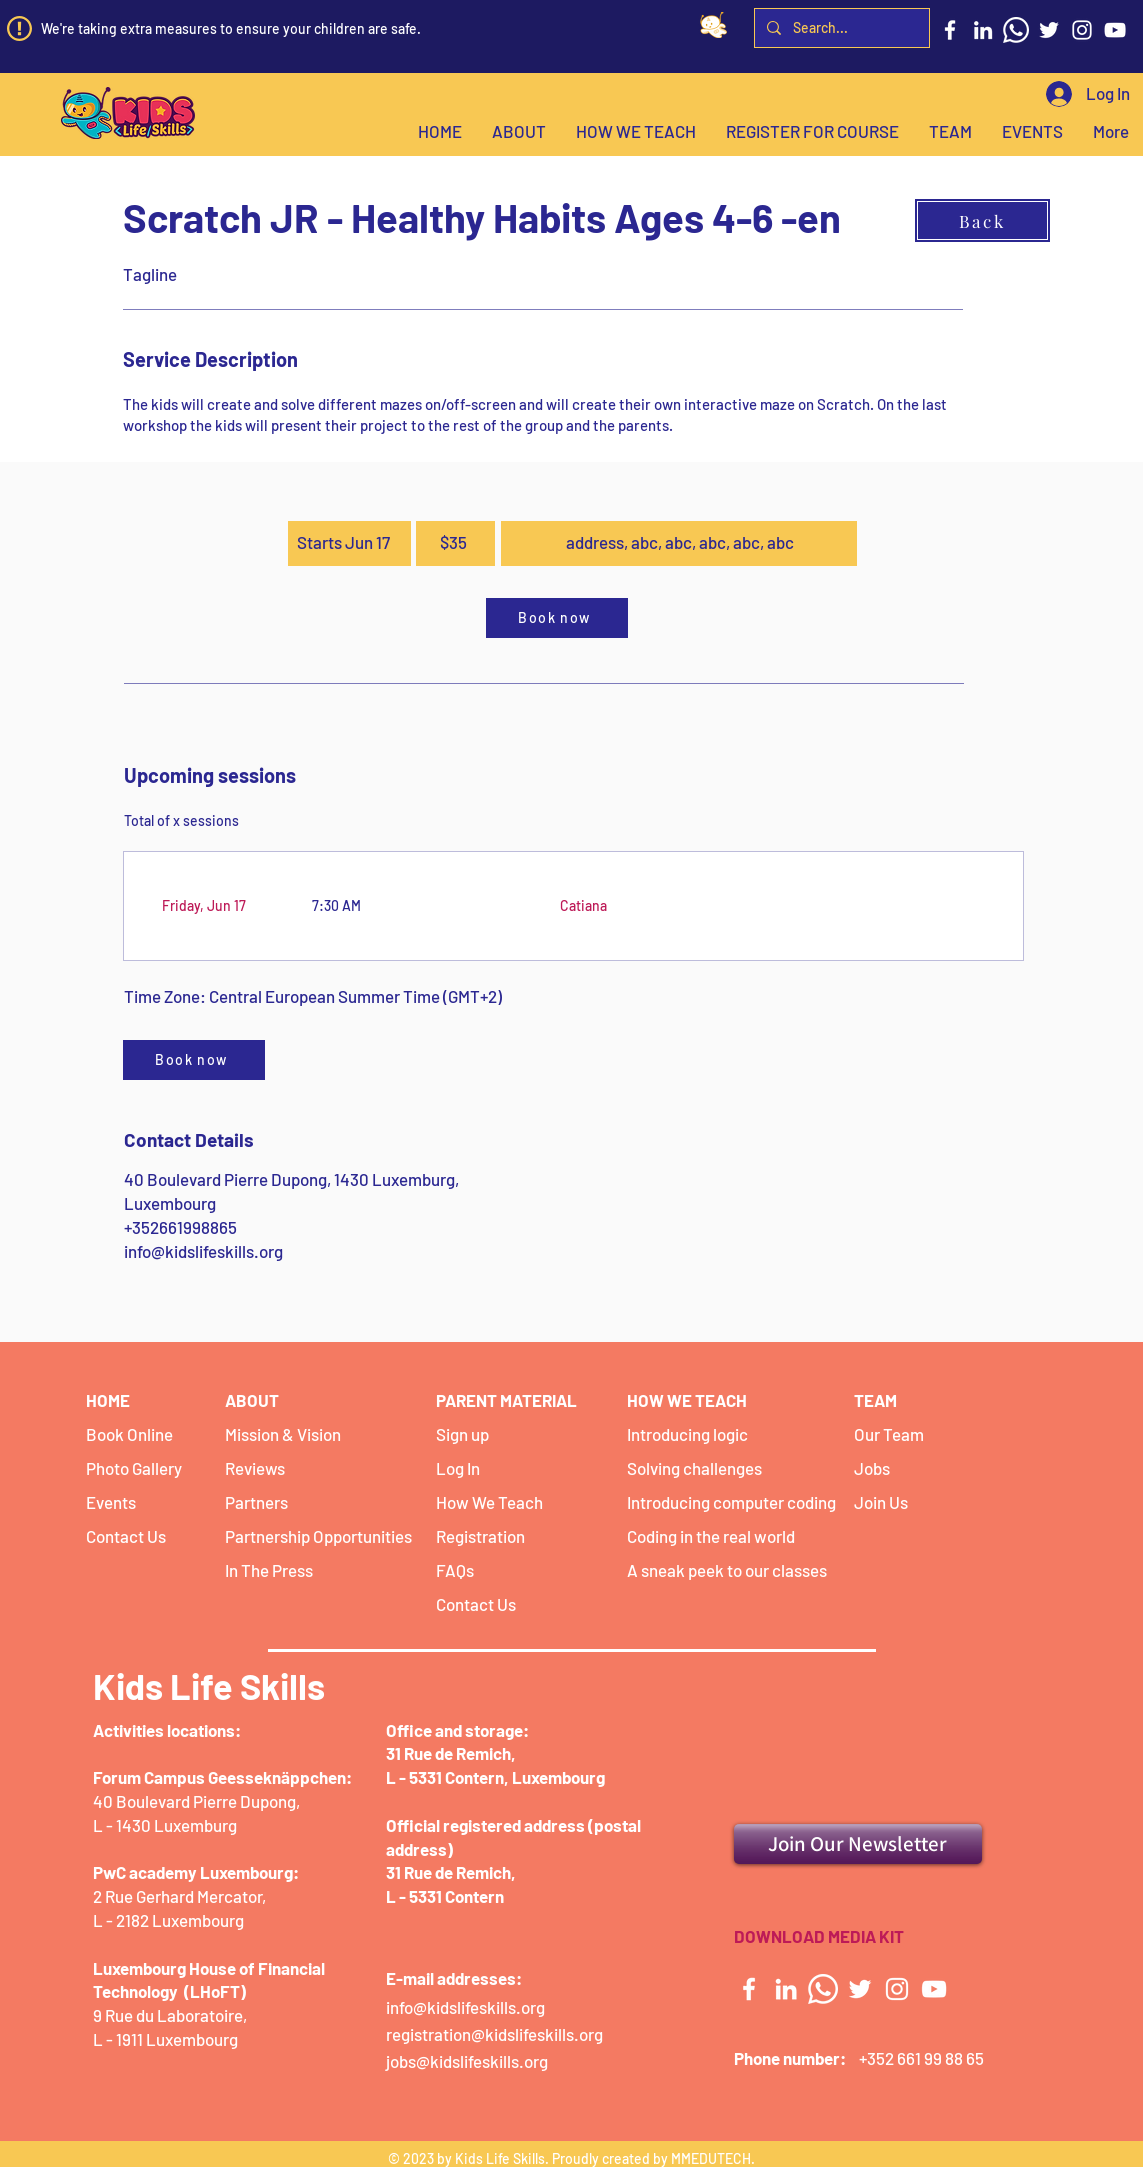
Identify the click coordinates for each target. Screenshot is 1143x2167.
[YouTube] (1115, 30)
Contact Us (126, 1536)
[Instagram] (1082, 30)
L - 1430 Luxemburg (165, 1825)
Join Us (881, 1502)
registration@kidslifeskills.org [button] (494, 2034)
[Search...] (840, 28)
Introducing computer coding (731, 1502)
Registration (480, 1536)
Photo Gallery (134, 1468)
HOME (108, 1400)
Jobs (872, 1468)
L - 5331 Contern (445, 1896)
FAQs (455, 1570)
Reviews (255, 1468)
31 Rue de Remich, (451, 1753)
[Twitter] (1049, 30)
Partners (256, 1502)
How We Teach (489, 1502)
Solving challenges (694, 1468)
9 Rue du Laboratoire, (171, 2015)
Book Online (129, 1434)
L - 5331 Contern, (447, 1777)
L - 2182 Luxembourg (168, 1920)
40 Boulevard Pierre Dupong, (196, 1801)
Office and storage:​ (457, 1730)
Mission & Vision (283, 1434)
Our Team (889, 1434)
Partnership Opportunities (318, 1536)
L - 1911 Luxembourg (165, 2039)
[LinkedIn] (983, 30)
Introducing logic (687, 1434)
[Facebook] (950, 30)
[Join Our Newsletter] (858, 1844)
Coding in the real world (711, 1536)
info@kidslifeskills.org (203, 1251)
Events (111, 1502)
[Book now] (557, 618)
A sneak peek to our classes (727, 1570)
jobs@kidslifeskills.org (467, 2061)
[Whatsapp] (1016, 30)
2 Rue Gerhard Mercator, (181, 1896)
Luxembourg (557, 1777)
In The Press (269, 1570)
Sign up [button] (462, 1434)
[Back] (982, 220)
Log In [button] (458, 1468)
